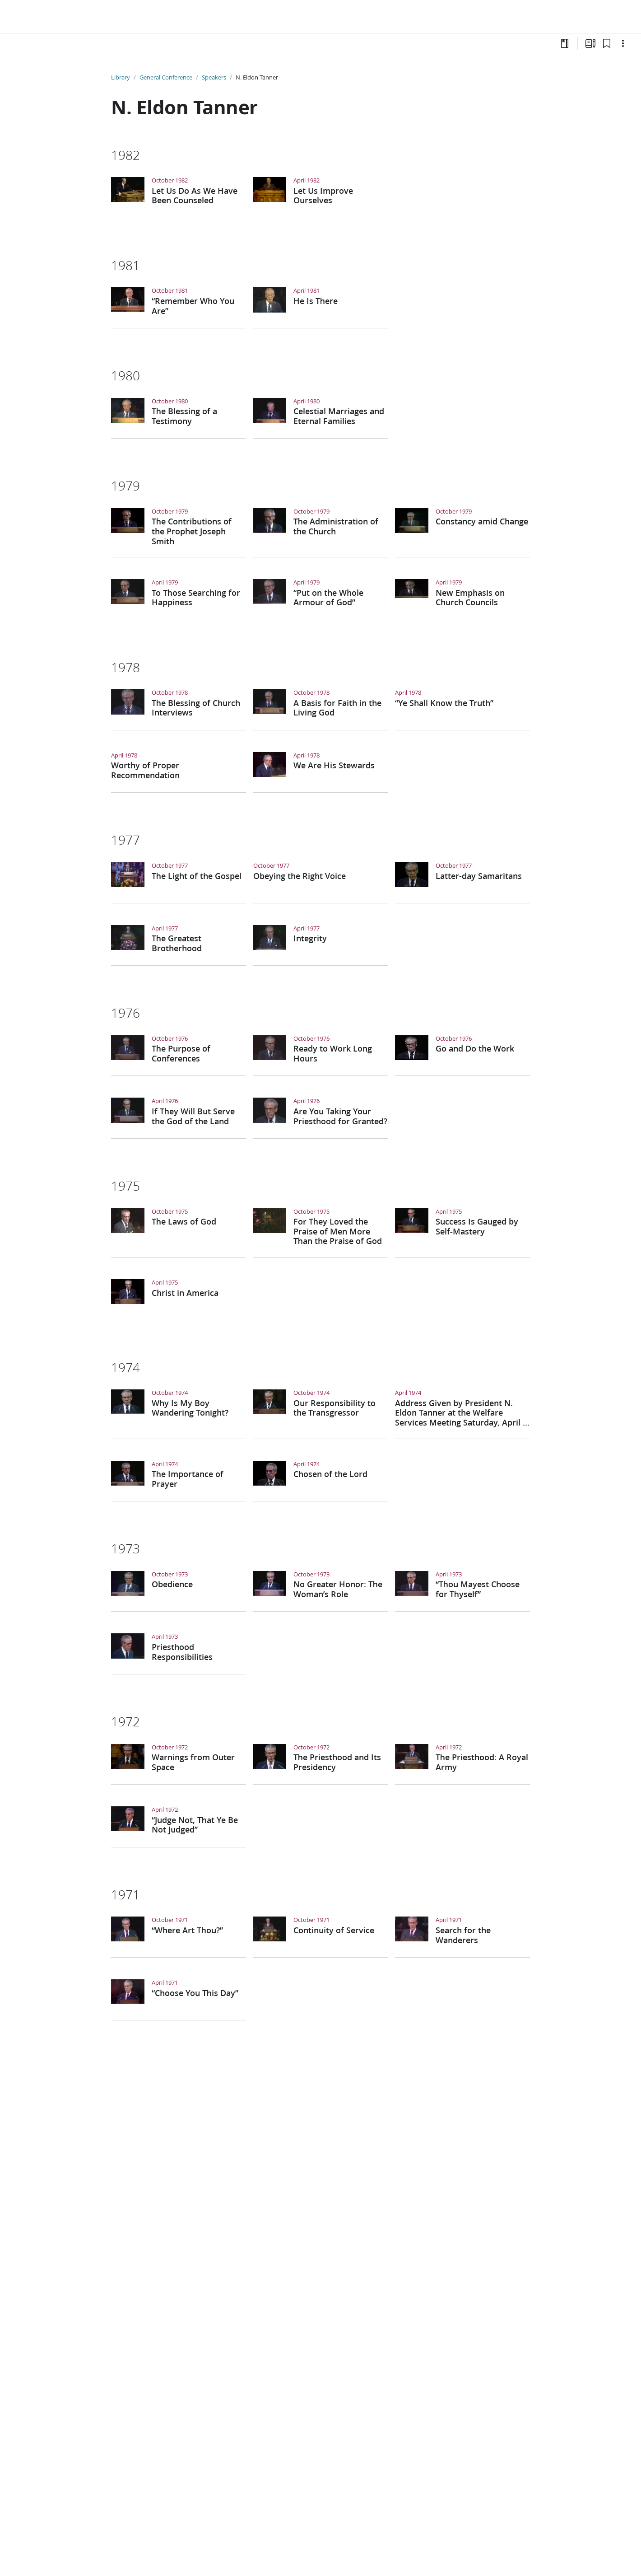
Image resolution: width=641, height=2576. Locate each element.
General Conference (165, 77)
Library (120, 77)
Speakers (214, 77)
